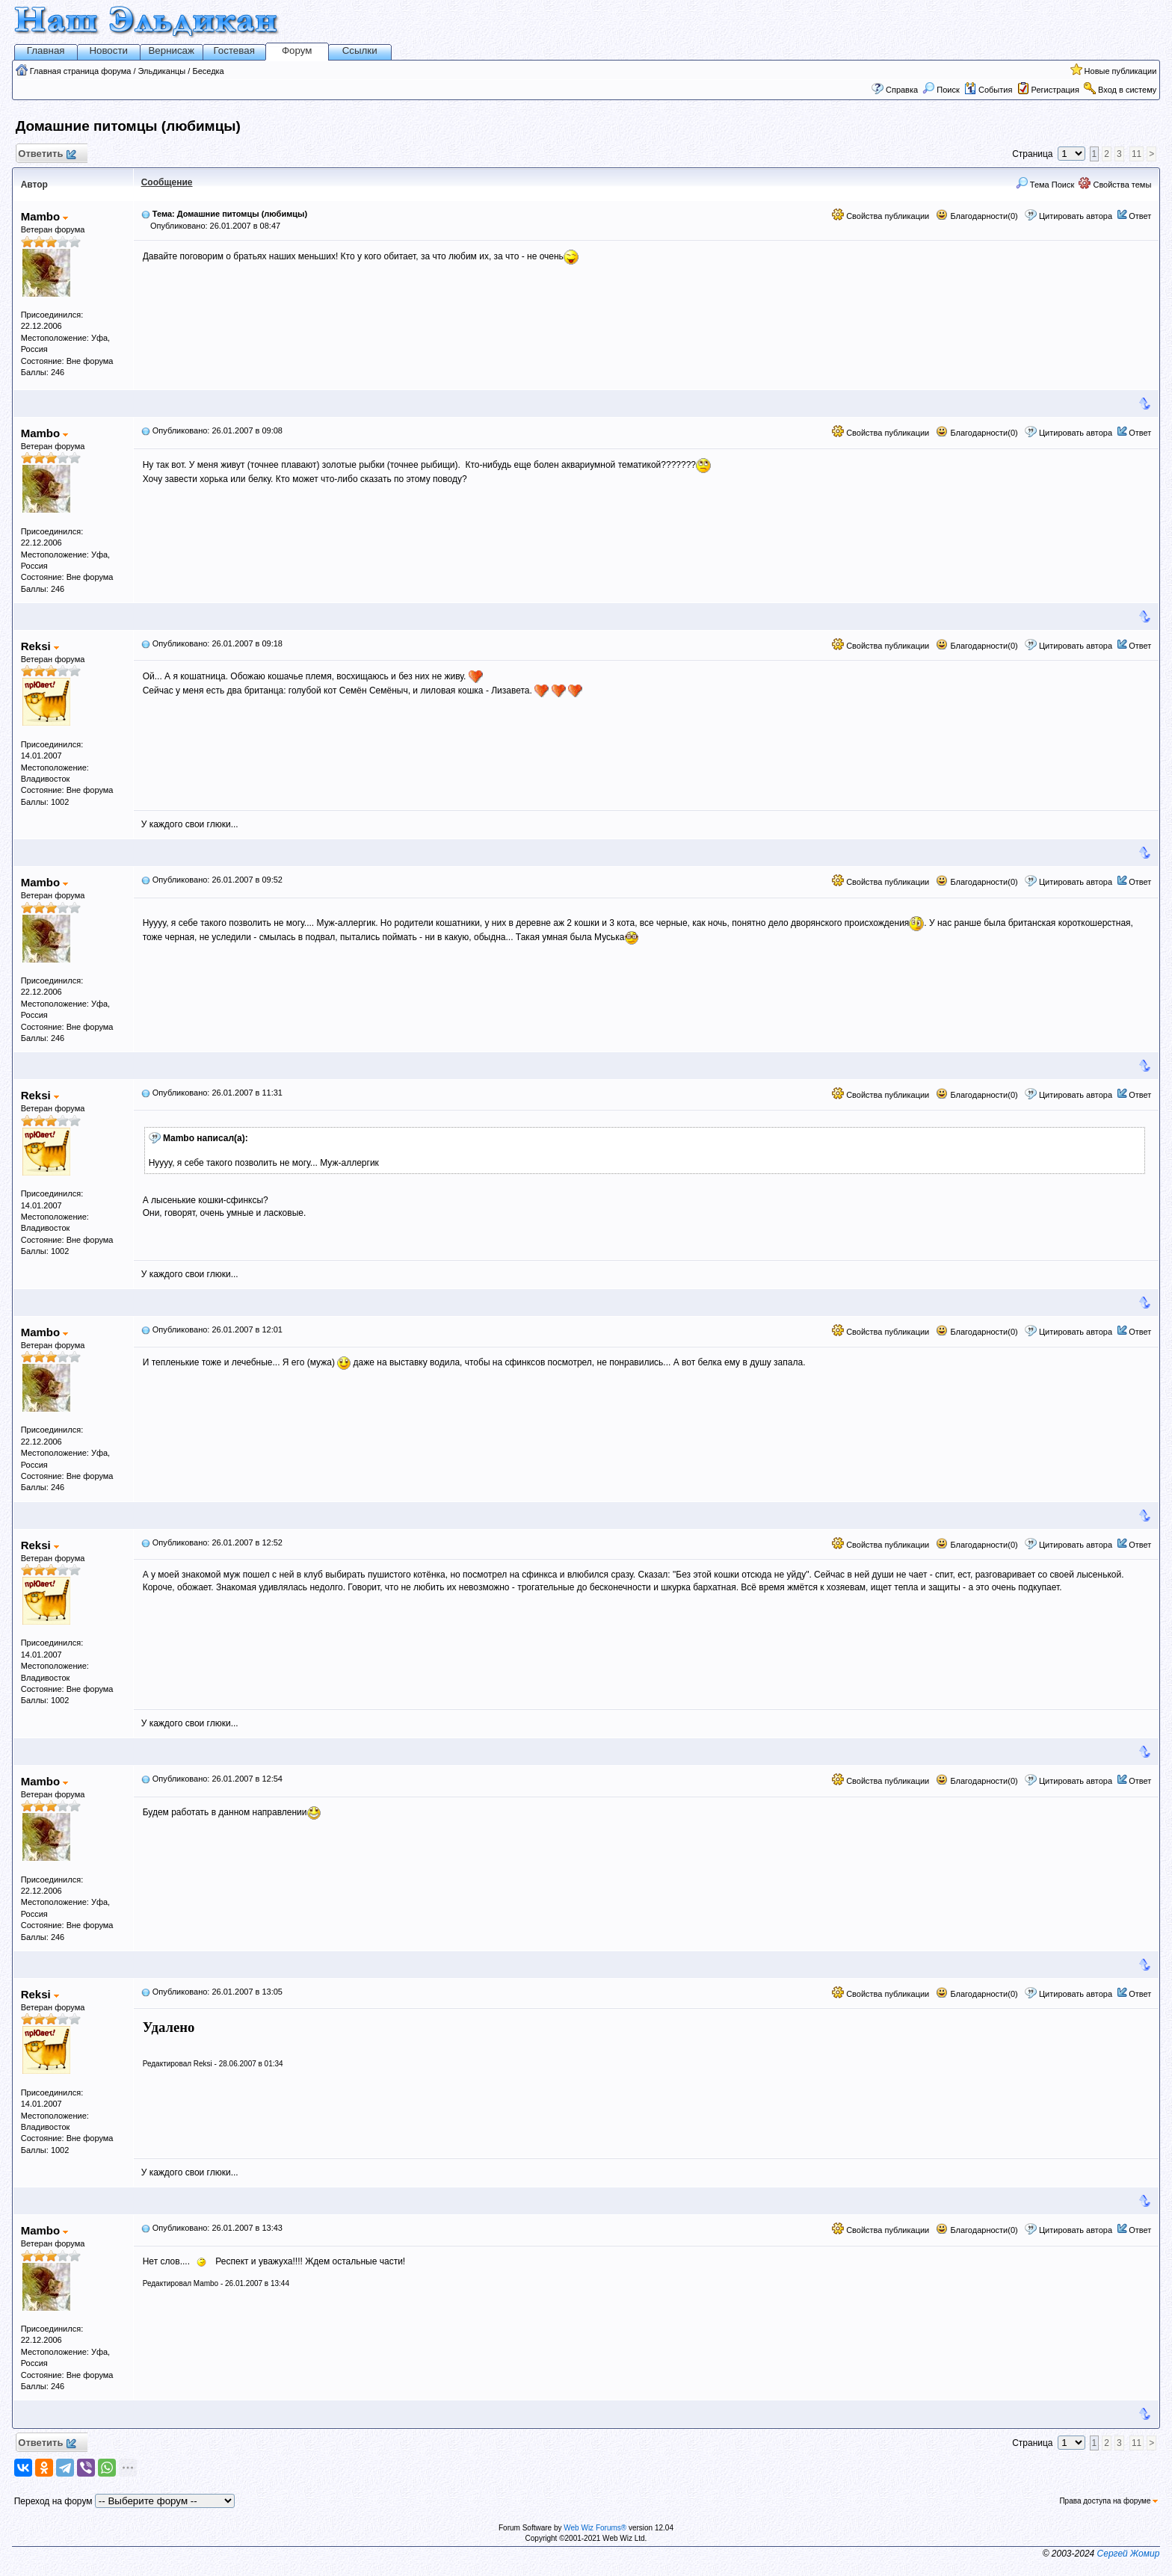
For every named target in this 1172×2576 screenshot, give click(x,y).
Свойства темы (1115, 184)
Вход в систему (1127, 89)
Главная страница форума (81, 71)
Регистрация (1055, 89)
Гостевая (234, 50)
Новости (108, 50)
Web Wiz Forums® (595, 2528)
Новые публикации (1121, 71)
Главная (46, 50)
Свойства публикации (880, 215)
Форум (297, 50)
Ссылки (359, 50)
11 (1136, 154)
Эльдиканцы (162, 71)
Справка (902, 89)
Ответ (1140, 215)
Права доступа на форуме (1108, 2501)
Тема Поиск (1045, 184)
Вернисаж (171, 50)
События (988, 89)
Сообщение (167, 182)
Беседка (207, 71)
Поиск (941, 89)
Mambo (45, 216)
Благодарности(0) (976, 215)
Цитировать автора (1075, 215)
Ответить (47, 154)
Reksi (40, 646)
